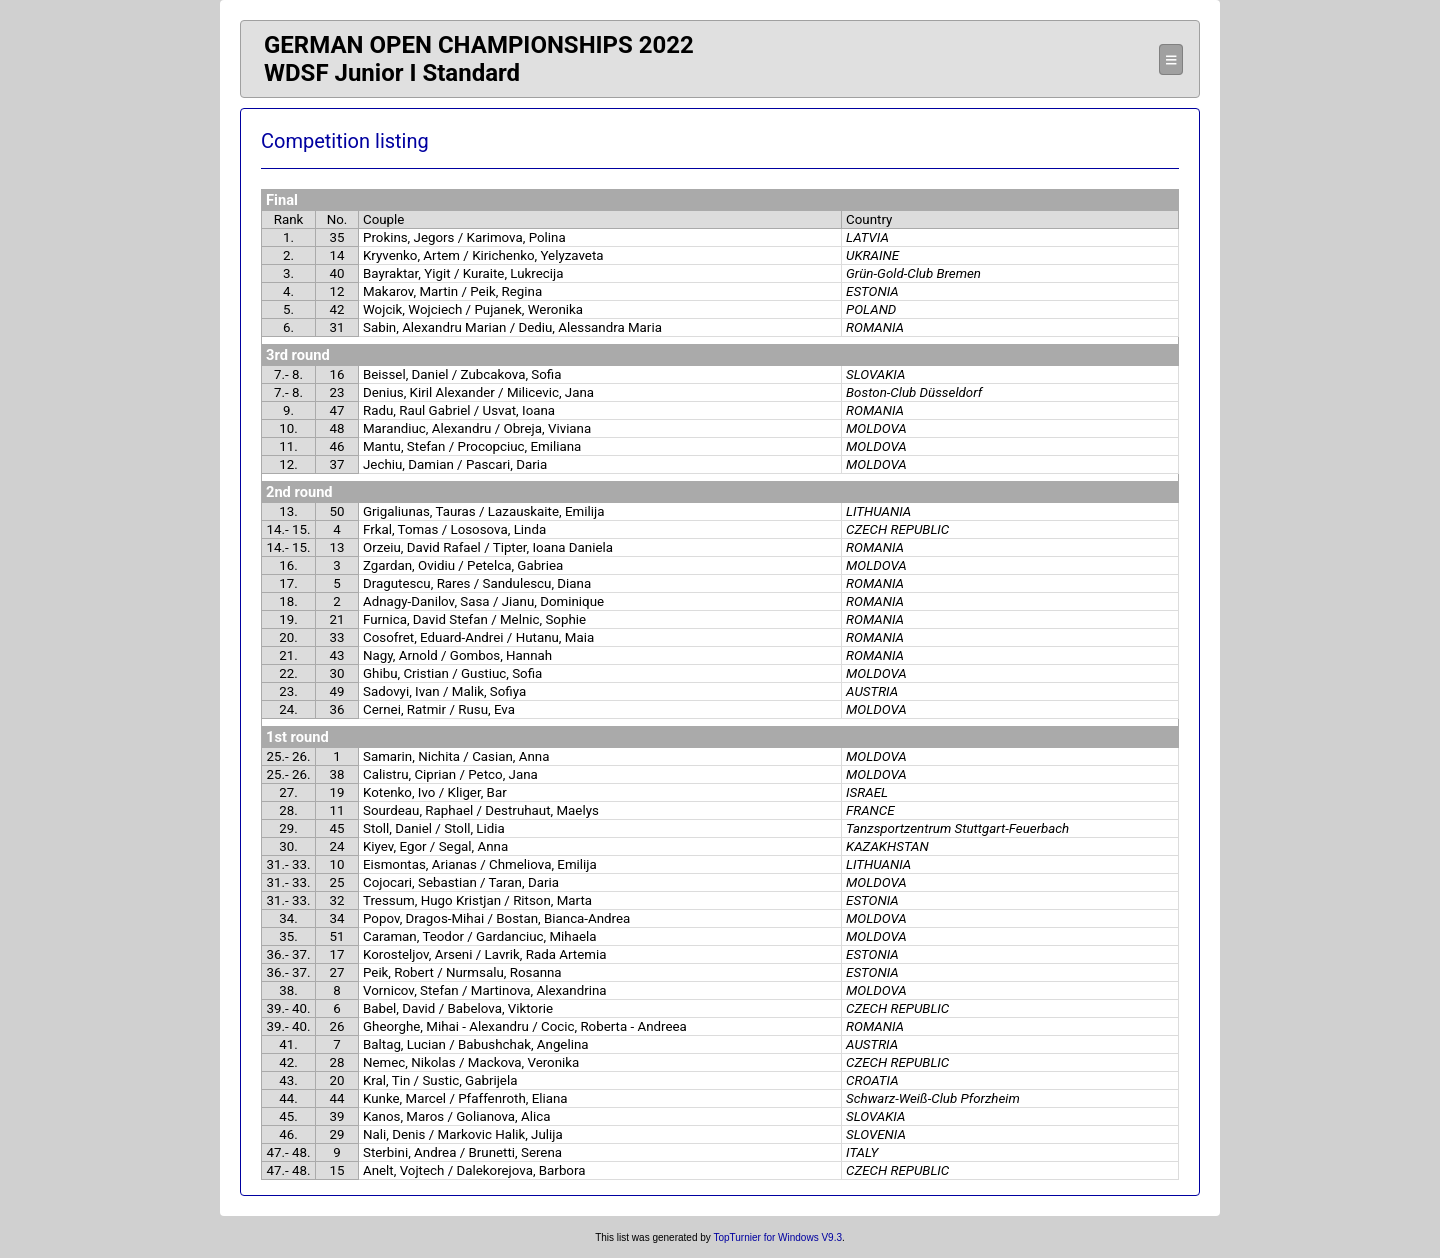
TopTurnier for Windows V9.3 (777, 1237)
